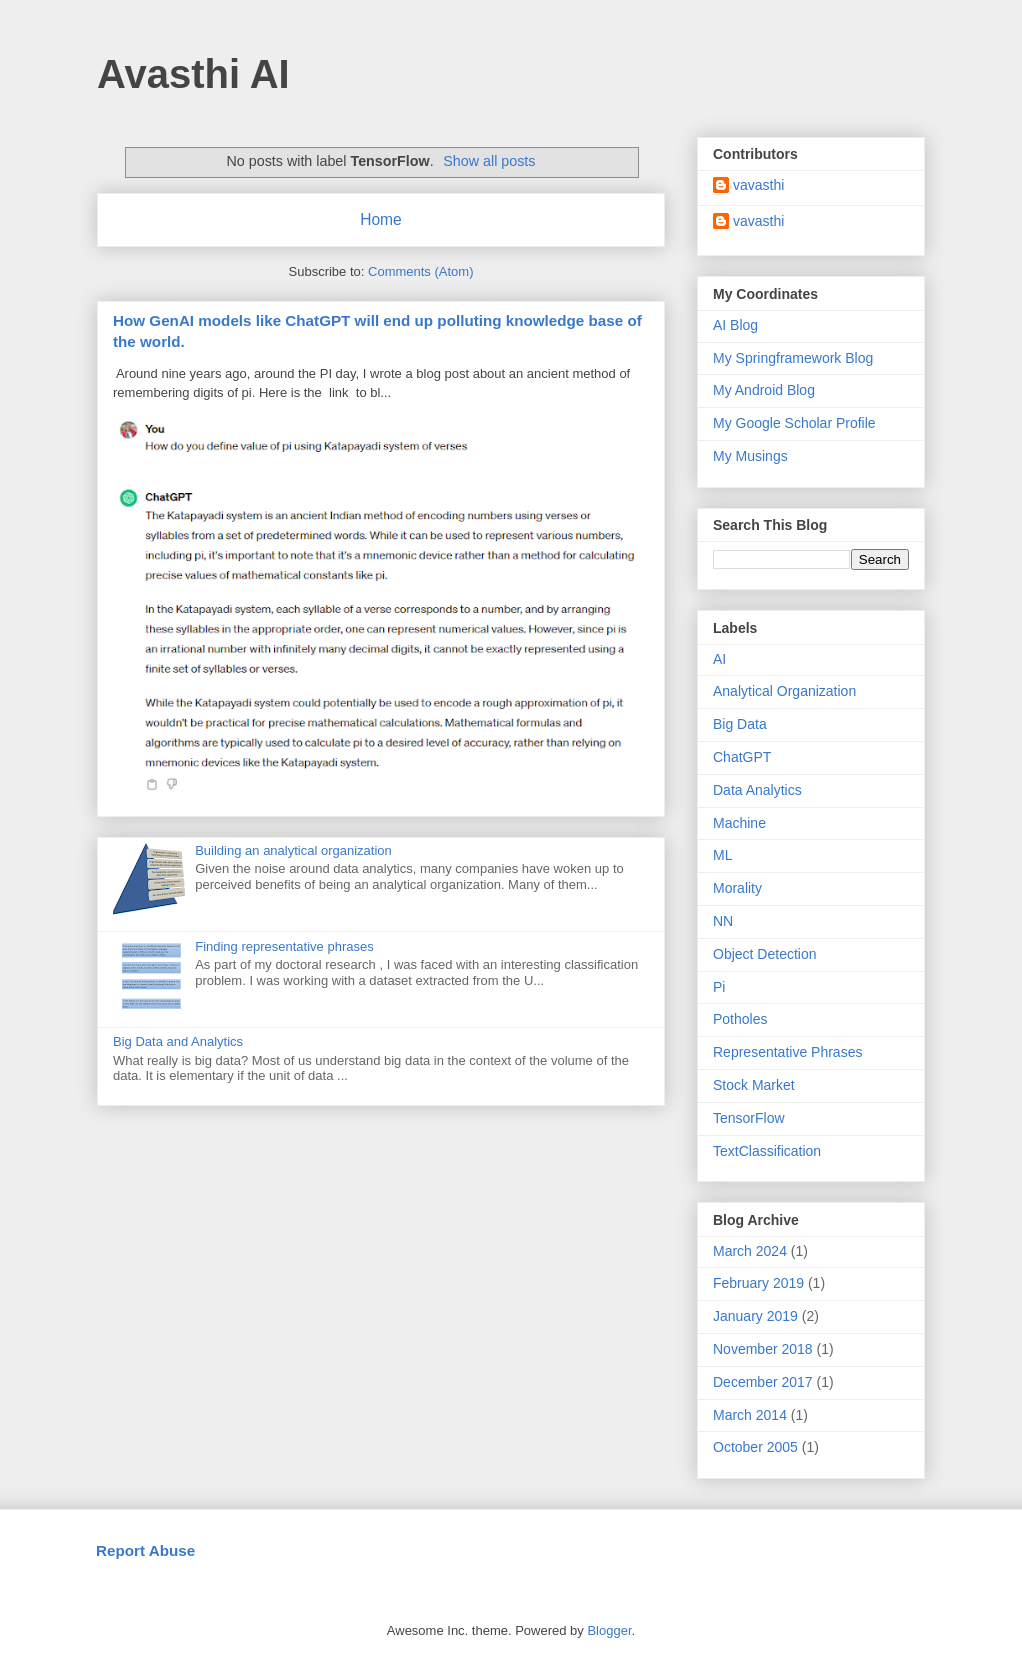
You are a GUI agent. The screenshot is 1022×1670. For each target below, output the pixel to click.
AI (719, 659)
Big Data (740, 724)
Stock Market (754, 1085)
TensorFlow (749, 1118)
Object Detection (765, 954)
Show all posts (489, 161)
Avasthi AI (193, 74)
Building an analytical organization (293, 850)
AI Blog (735, 325)
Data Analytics (757, 790)
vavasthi (758, 185)
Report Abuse (145, 1550)
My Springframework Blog (793, 358)
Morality (737, 888)
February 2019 (758, 1283)
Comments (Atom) (420, 271)
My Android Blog (764, 390)
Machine (739, 823)
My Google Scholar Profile (794, 423)
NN (723, 921)
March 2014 (750, 1415)
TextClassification (767, 1151)
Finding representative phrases (284, 946)
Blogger (609, 1630)
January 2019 (755, 1316)
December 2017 (763, 1382)
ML (722, 855)
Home (381, 219)
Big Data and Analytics (178, 1041)
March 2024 (750, 1251)
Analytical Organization (784, 691)
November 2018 (763, 1349)
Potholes (740, 1019)
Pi (719, 987)
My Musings (750, 456)
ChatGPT (742, 757)
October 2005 (755, 1447)
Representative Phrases (787, 1052)
